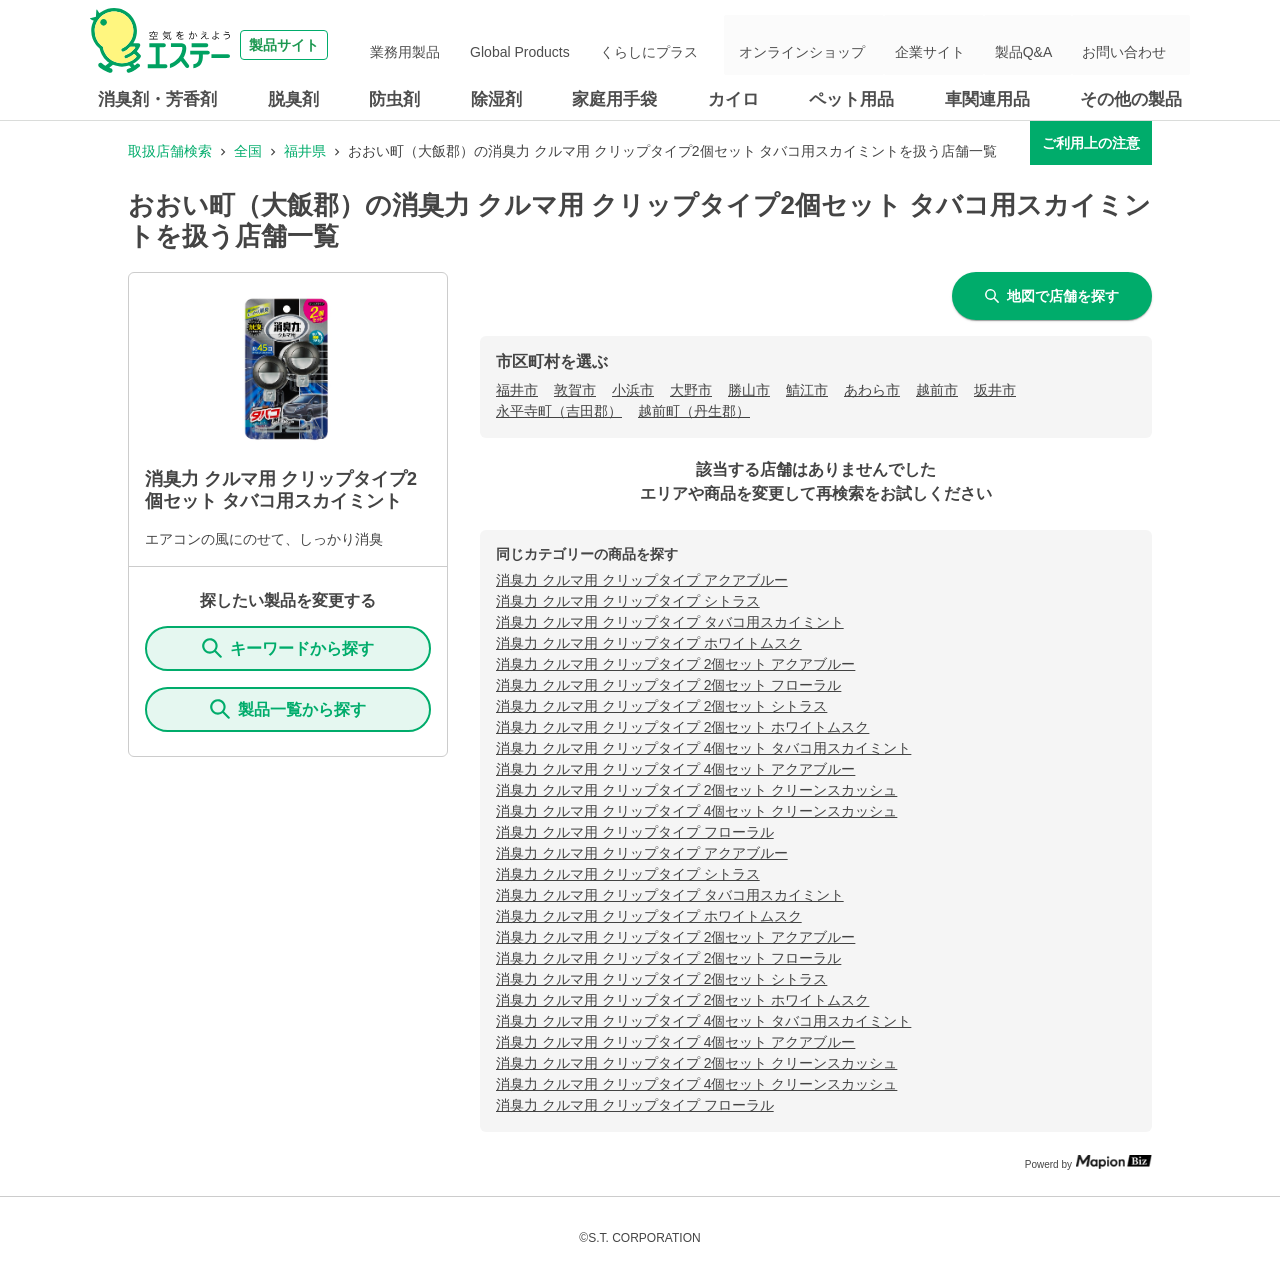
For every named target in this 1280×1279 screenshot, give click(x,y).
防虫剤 (394, 99)
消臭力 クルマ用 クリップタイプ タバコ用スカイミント (670, 622)
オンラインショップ (859, 45)
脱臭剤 (293, 99)
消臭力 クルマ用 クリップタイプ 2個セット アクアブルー (675, 664)
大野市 (691, 390)
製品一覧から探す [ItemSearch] (288, 709)
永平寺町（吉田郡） (559, 411)
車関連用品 (987, 99)
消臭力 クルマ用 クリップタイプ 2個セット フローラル (668, 685)
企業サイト (971, 45)
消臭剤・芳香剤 (157, 99)
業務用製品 (508, 45)
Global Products (607, 45)
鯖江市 (807, 390)
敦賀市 (575, 390)
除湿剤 (496, 99)
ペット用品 (851, 99)
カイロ (733, 99)
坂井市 (995, 390)
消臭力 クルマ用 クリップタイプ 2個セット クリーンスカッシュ (696, 790)
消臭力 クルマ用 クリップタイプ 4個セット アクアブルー (675, 769)
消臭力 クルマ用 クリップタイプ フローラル (635, 832)
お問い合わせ (1134, 45)
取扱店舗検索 (170, 151)
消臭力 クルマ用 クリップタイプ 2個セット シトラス (661, 706)
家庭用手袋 (614, 99)
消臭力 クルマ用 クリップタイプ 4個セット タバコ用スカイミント (703, 748)
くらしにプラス (719, 45)
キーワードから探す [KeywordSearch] (288, 648)
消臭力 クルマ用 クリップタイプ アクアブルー (642, 580)
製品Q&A (1049, 45)
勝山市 (749, 390)
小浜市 (633, 390)
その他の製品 (1131, 99)
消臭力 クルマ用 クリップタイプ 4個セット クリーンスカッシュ (696, 811)
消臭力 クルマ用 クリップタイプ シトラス (628, 601)
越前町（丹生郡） (694, 411)
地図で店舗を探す (1052, 296)
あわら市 (872, 390)
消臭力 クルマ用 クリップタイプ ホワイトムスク (649, 643)
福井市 (517, 390)
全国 (248, 151)
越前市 (937, 390)
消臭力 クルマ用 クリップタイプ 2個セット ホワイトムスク (682, 727)
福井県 (305, 151)
